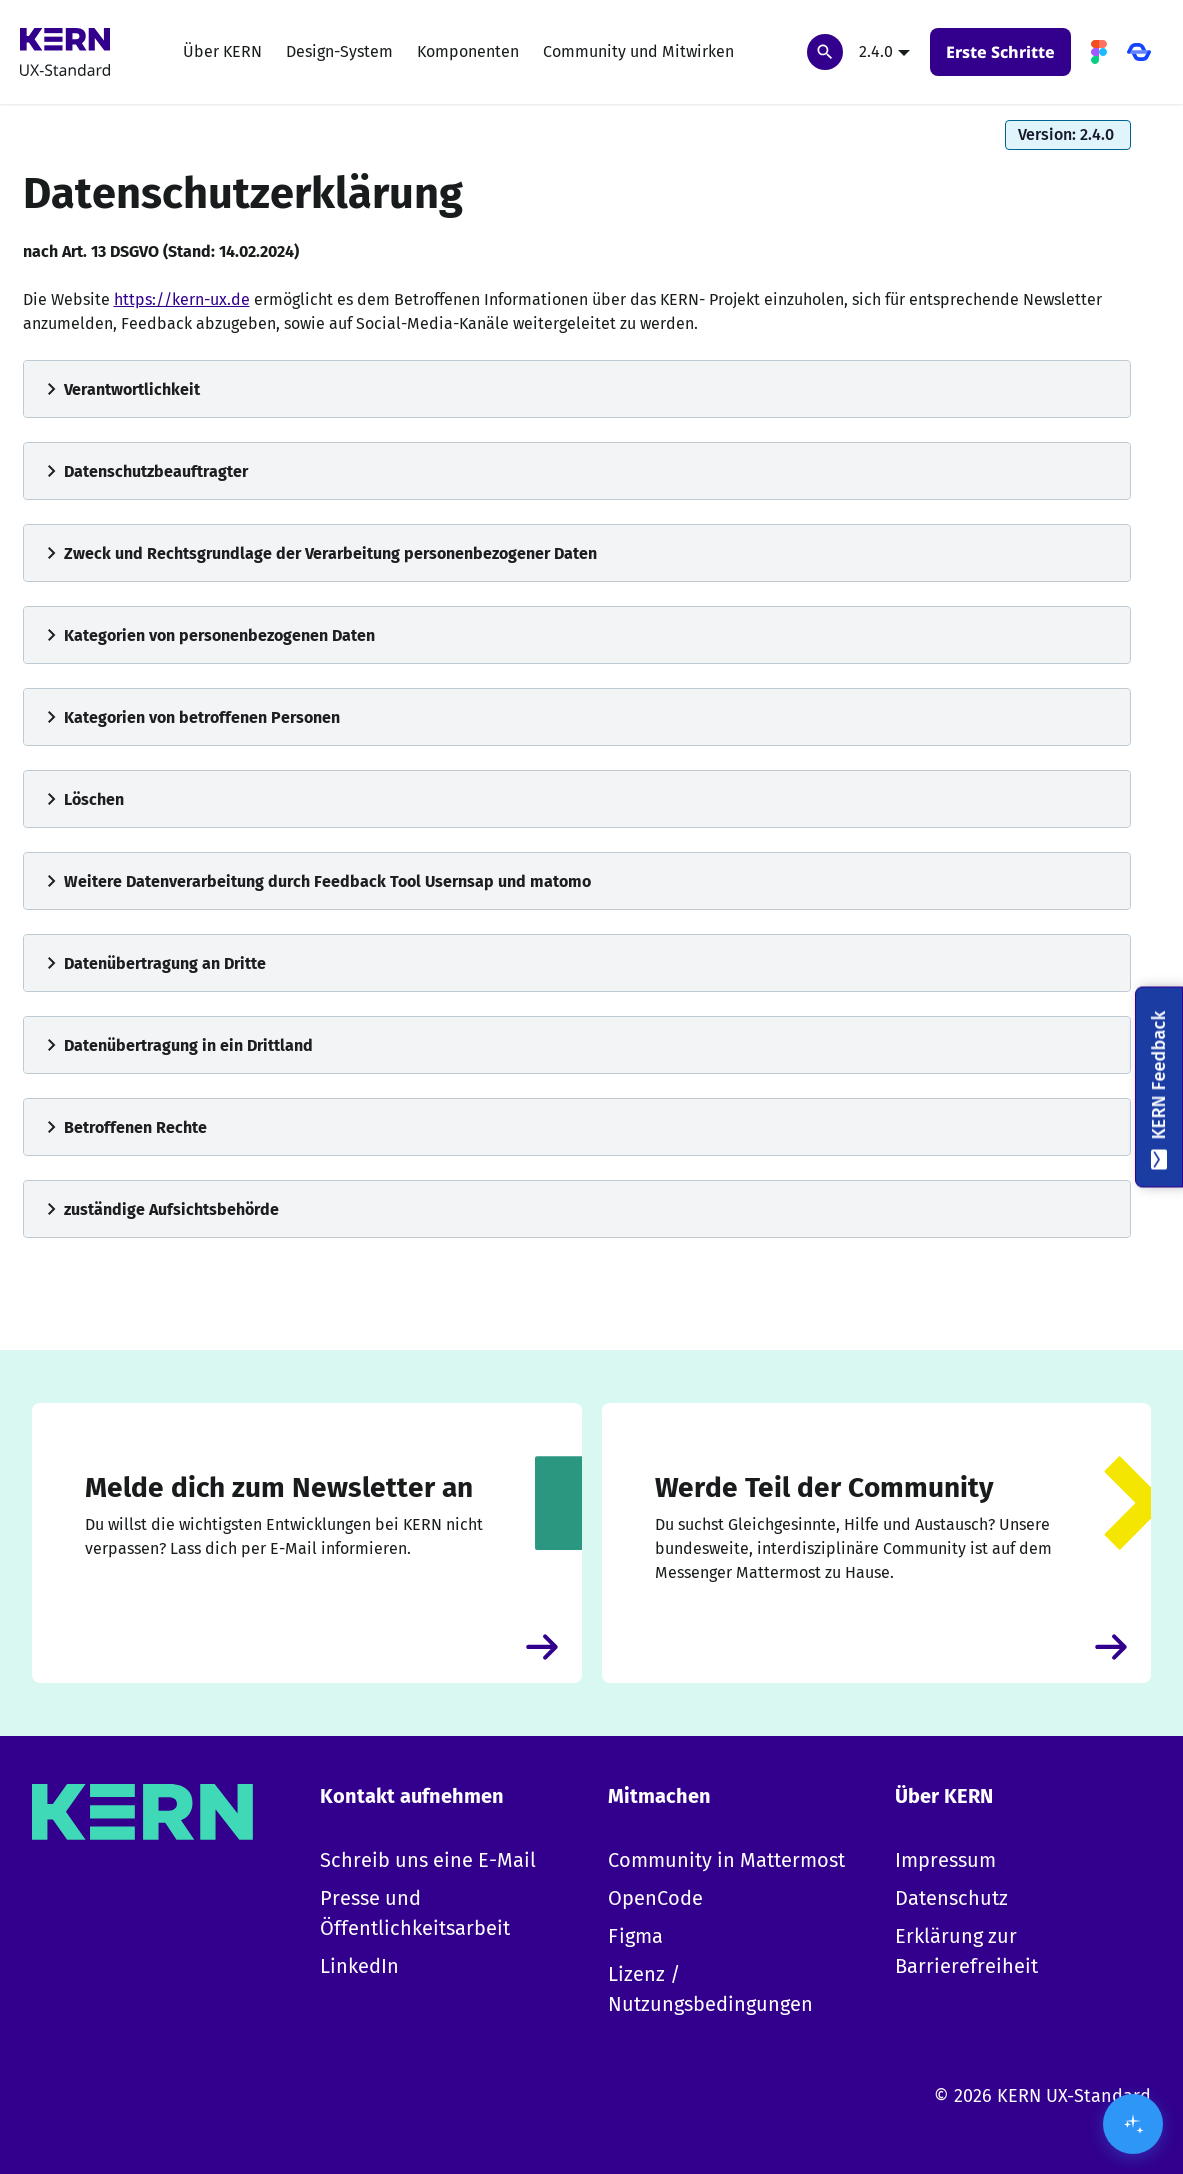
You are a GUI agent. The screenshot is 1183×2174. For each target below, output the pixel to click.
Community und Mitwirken (638, 51)
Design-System (339, 51)
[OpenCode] (1139, 52)
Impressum (945, 1860)
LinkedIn (359, 1966)
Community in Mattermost (726, 1860)
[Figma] (1099, 52)
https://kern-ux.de (182, 299)
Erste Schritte (1000, 52)
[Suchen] (825, 52)
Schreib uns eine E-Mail (428, 1860)
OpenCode (655, 1898)
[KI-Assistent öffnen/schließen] (1133, 2124)
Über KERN (222, 51)
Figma (635, 1936)
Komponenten (468, 51)
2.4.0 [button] (876, 51)
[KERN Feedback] (1159, 1087)
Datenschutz (951, 1898)
